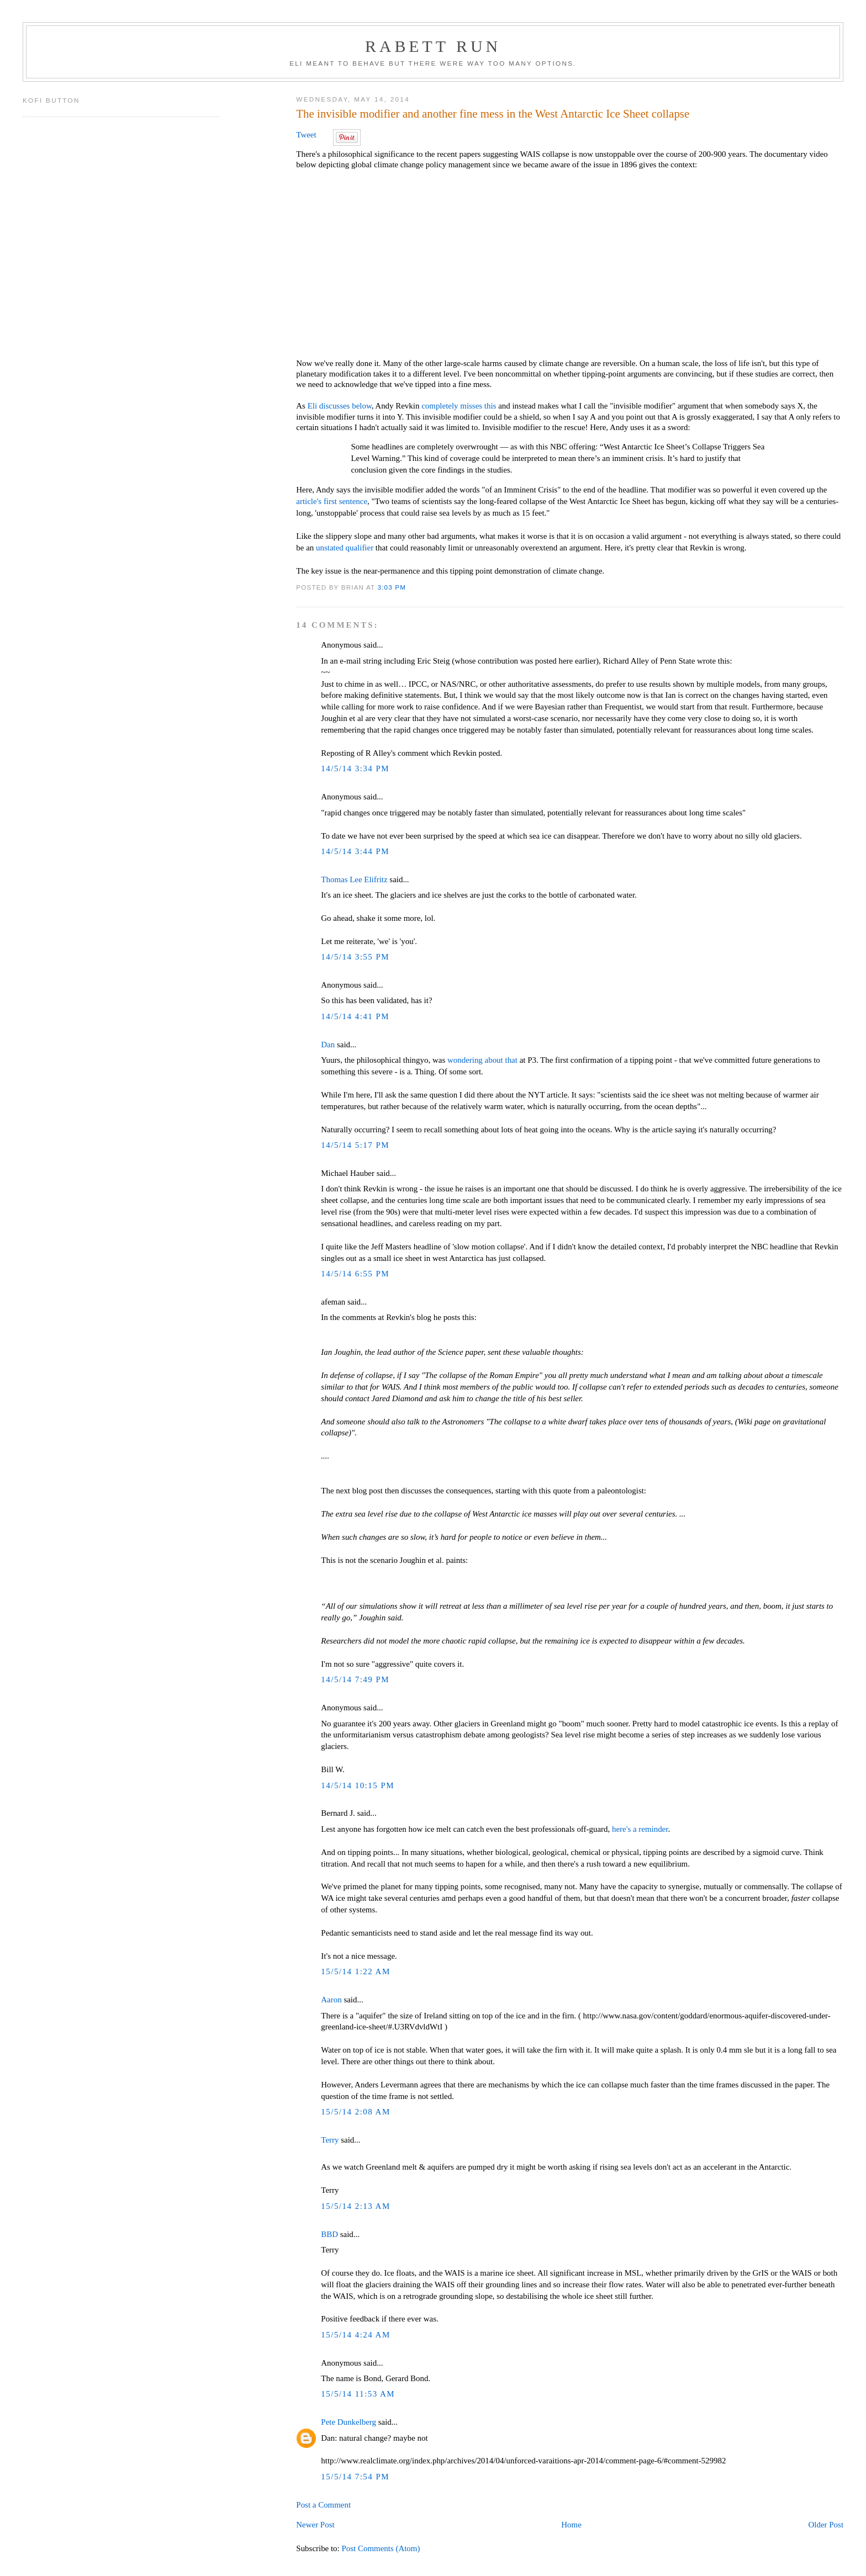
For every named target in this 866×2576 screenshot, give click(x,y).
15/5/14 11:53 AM (358, 2393)
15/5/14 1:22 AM (355, 1971)
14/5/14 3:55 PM (355, 956)
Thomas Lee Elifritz (354, 879)
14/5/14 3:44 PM (355, 851)
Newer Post (315, 2524)
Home (571, 2524)
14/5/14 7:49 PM (355, 1679)
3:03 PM (392, 587)
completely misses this (458, 405)
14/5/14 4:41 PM (355, 1016)
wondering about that (482, 1060)
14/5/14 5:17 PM (355, 1145)
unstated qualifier (344, 547)
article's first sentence (331, 501)
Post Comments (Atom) (380, 2548)
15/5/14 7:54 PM (355, 2476)
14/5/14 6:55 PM (355, 1273)
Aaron (331, 1999)
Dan (328, 1044)
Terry (330, 2139)
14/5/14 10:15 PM (357, 1785)
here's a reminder (640, 1829)
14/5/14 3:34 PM (355, 768)
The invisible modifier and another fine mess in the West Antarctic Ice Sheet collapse (492, 113)
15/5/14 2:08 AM (355, 2111)
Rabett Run (433, 46)
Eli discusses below (340, 405)
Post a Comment (323, 2504)
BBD (329, 2234)
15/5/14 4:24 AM (355, 2334)
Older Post (826, 2524)
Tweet (306, 134)
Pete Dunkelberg (348, 2422)
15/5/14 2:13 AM (355, 2206)
